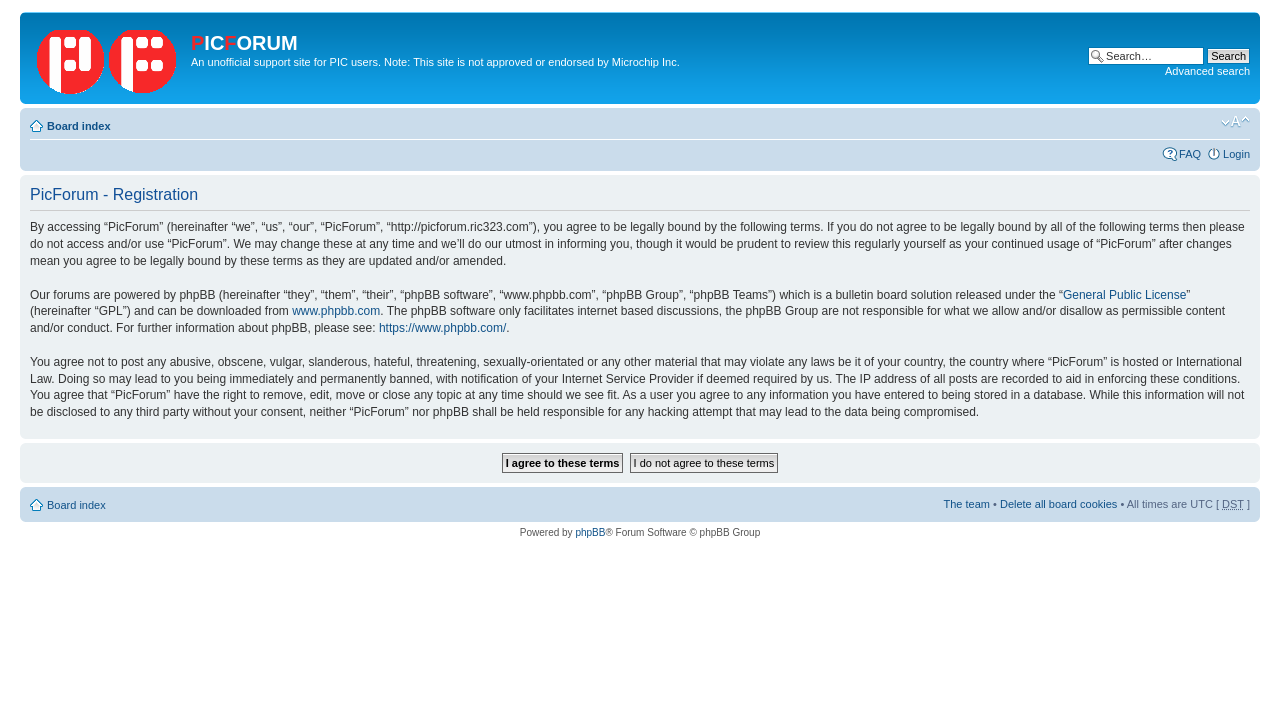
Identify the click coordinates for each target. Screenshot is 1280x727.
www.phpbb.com (336, 311)
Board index (79, 126)
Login (1236, 154)
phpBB (590, 532)
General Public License (1124, 295)
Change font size (1235, 122)
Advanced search (1207, 71)
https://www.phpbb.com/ (442, 328)
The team (967, 504)
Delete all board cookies (1058, 504)
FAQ (1190, 154)
